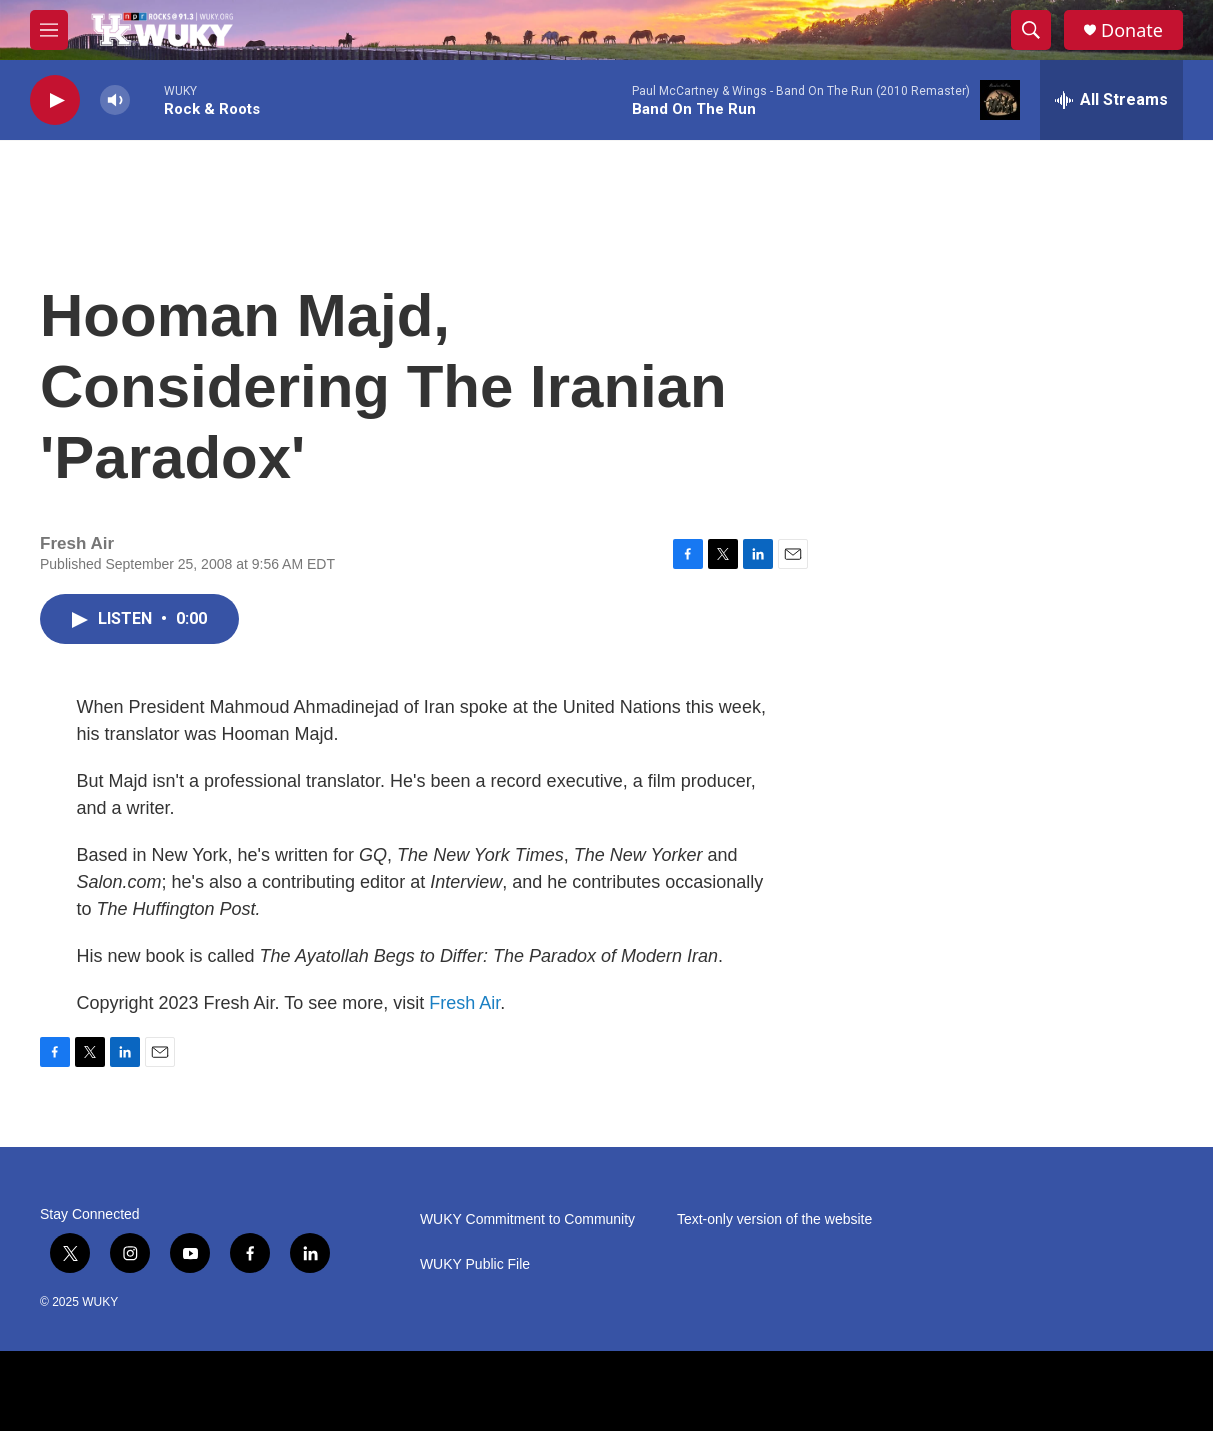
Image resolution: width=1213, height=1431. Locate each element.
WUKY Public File (475, 1264)
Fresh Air (464, 1003)
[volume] (115, 100)
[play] (55, 100)
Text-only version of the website (774, 1219)
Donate (1132, 30)
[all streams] (1111, 100)
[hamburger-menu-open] (49, 30)
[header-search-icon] (1031, 30)
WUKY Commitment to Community (527, 1219)
